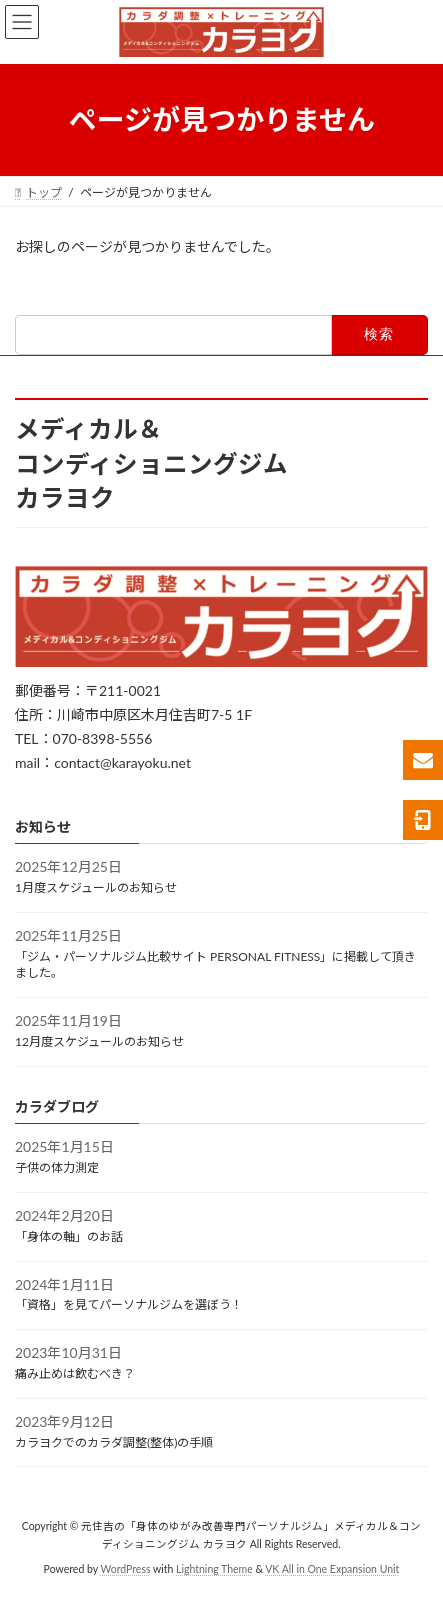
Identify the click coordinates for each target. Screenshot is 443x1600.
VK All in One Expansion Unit (332, 1569)
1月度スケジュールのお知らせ (96, 887)
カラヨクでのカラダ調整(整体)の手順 (114, 1442)
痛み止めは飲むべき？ (75, 1373)
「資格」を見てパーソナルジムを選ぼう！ (129, 1305)
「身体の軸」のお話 (69, 1236)
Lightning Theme (214, 1569)
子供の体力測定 (57, 1167)
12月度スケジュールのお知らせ (99, 1041)
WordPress (125, 1569)
